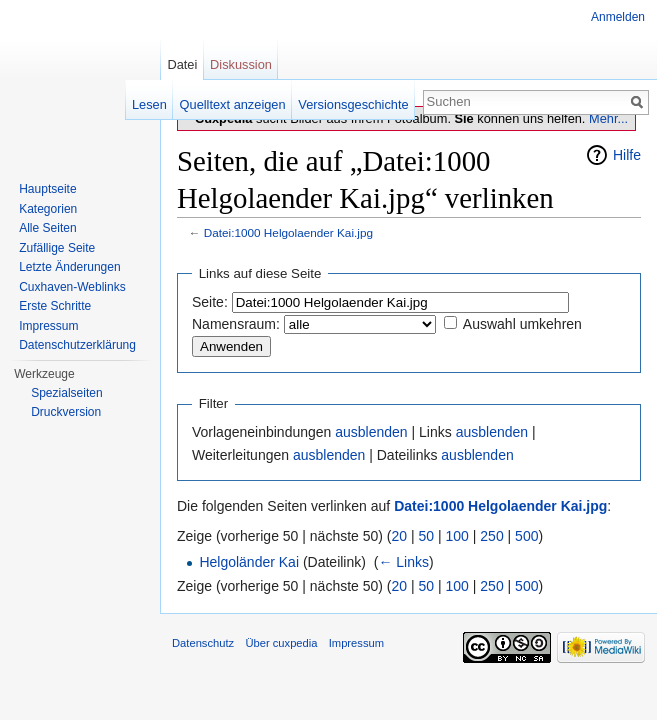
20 (400, 536)
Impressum (48, 326)
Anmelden (618, 17)
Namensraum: (236, 324)
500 (526, 536)
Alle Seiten (47, 228)
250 (491, 536)
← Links (403, 562)
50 (427, 536)
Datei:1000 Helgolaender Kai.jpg (288, 232)
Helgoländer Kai (249, 562)
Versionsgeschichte (353, 104)
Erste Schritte (55, 306)
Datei (182, 64)
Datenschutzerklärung (77, 345)
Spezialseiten (66, 393)
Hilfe (627, 155)
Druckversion (66, 412)
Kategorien (48, 209)
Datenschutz (203, 643)
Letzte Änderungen (69, 267)
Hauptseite (47, 189)
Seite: (210, 302)
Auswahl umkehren (522, 324)
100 (457, 536)
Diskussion (241, 64)
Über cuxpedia (281, 643)
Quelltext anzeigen (233, 104)
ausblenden (371, 432)
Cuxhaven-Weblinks (72, 287)
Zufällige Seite (57, 248)
